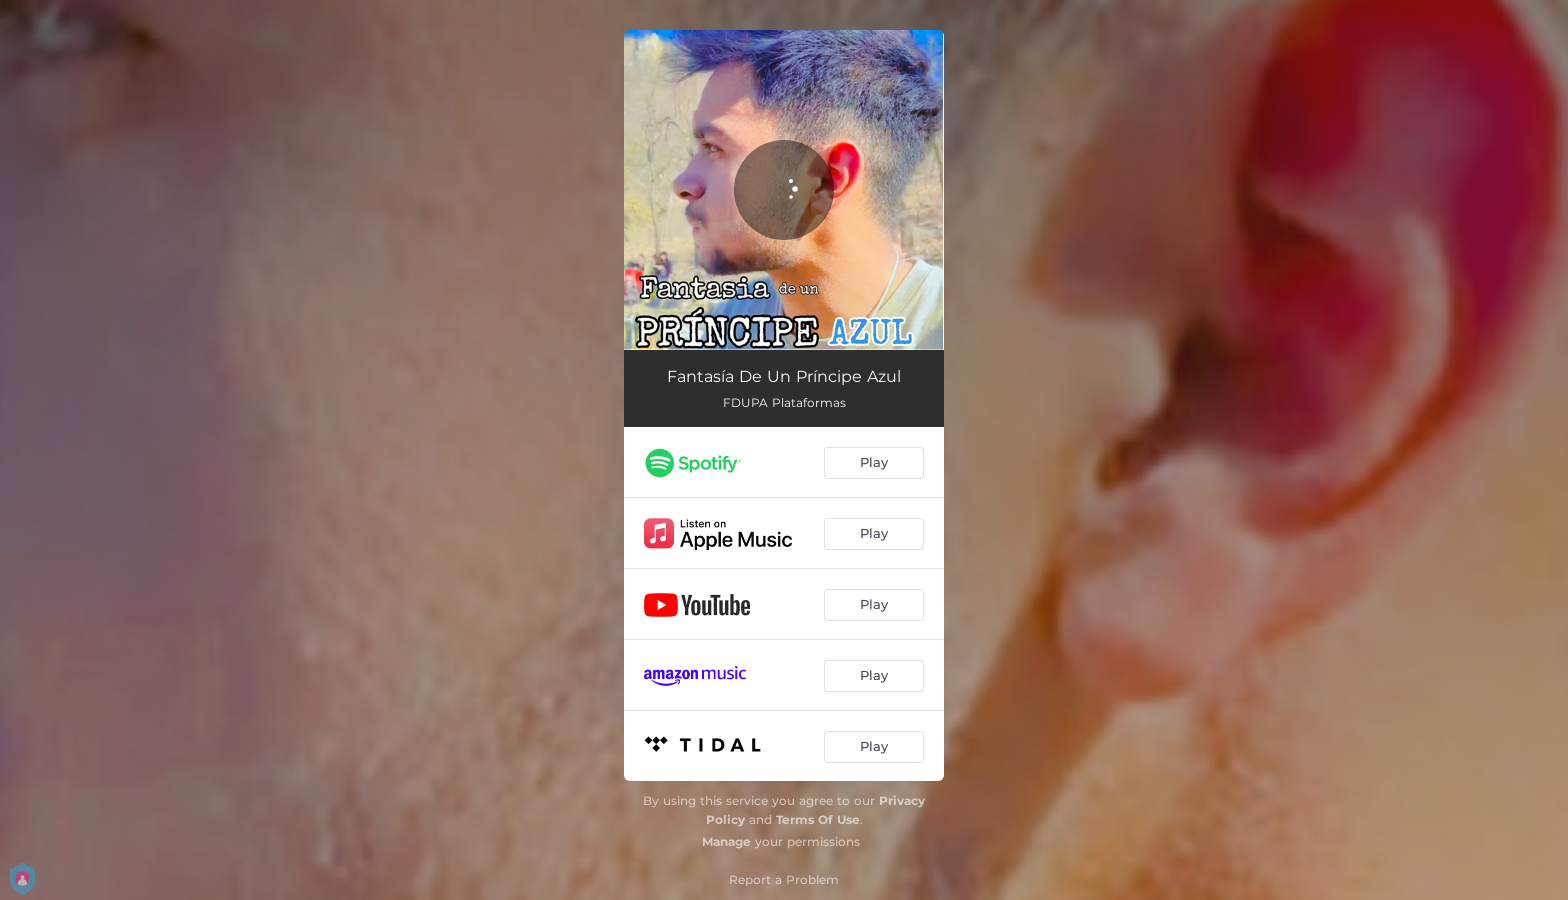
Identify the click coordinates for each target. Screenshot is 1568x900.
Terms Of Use (818, 819)
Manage (726, 841)
